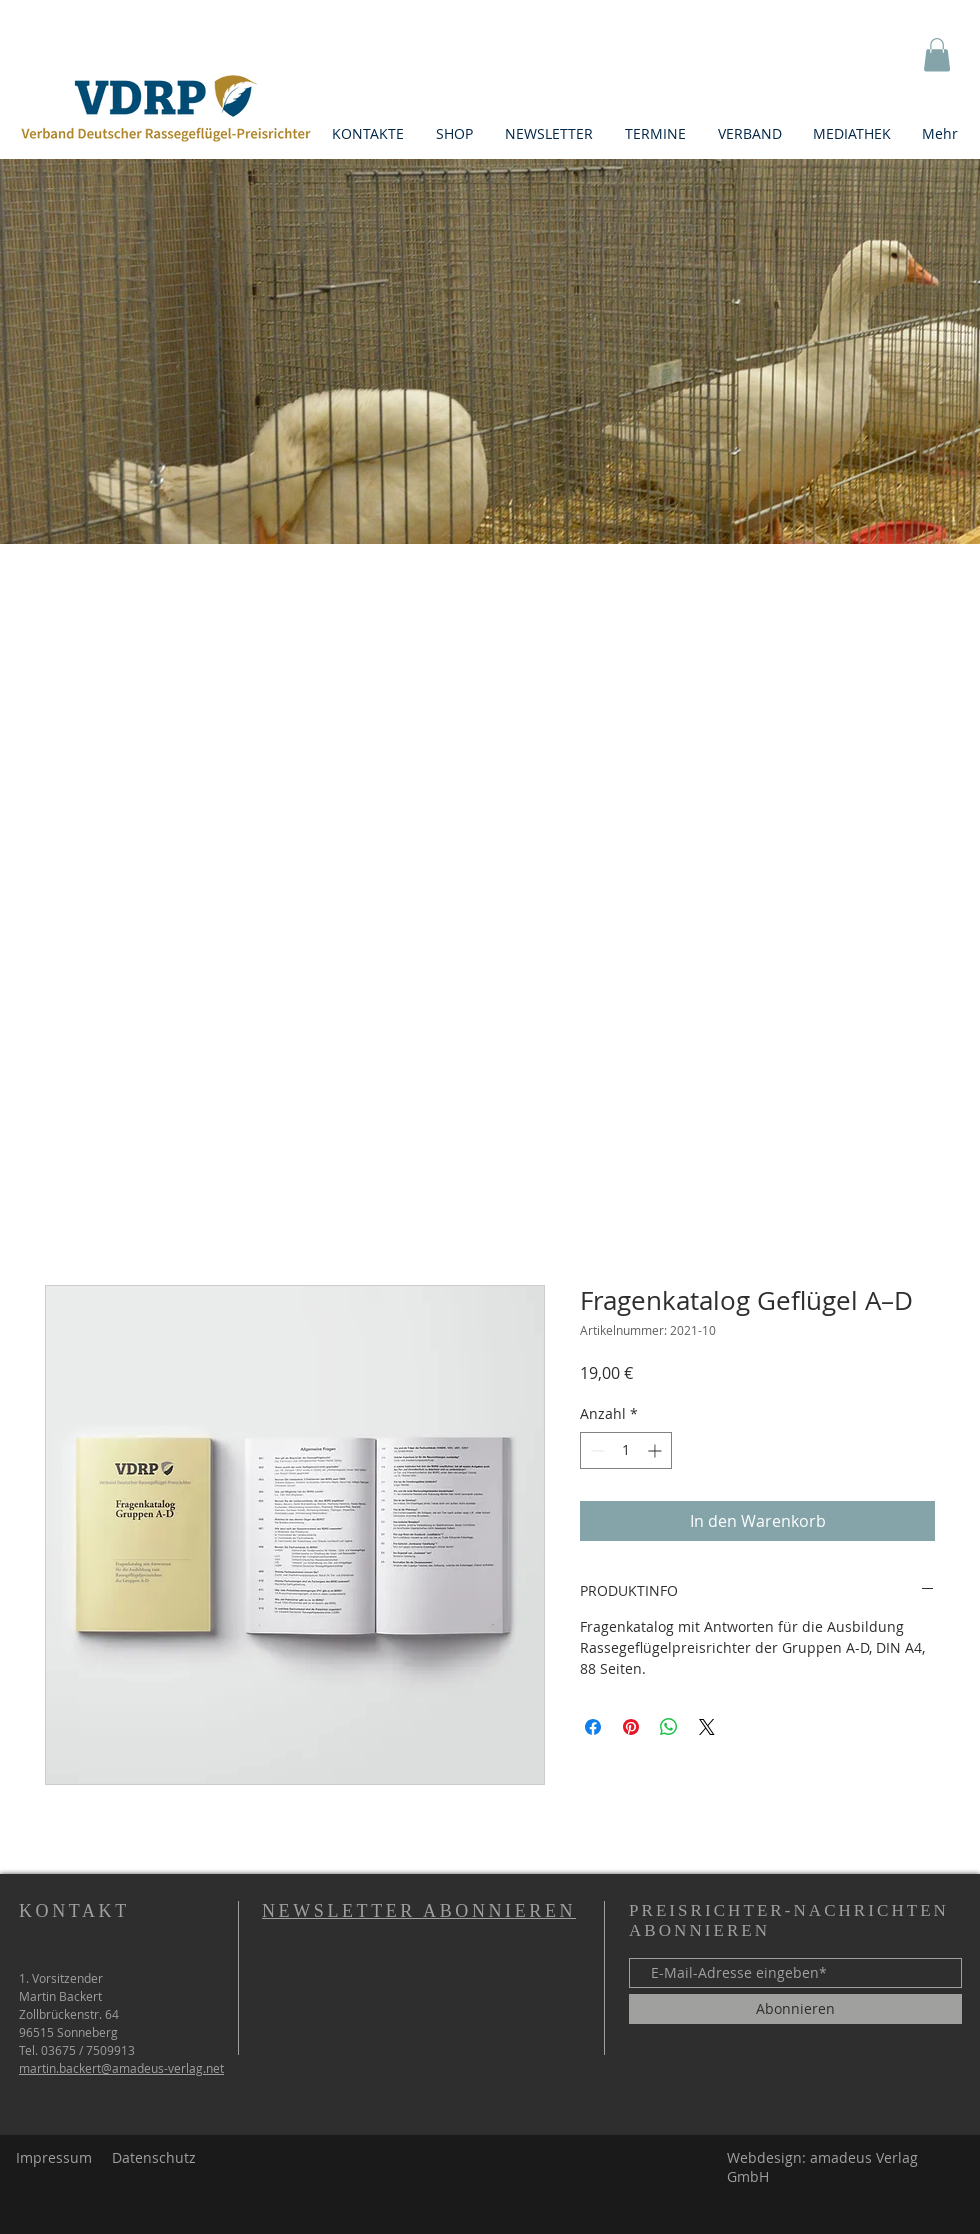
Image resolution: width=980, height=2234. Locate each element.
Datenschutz (154, 2157)
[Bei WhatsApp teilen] (669, 1727)
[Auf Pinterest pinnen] (631, 1727)
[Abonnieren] (795, 2009)
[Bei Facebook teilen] (593, 1727)
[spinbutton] (626, 1450)
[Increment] (656, 1450)
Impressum (54, 2157)
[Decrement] (595, 1450)
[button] (937, 54)
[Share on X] (707, 1727)
